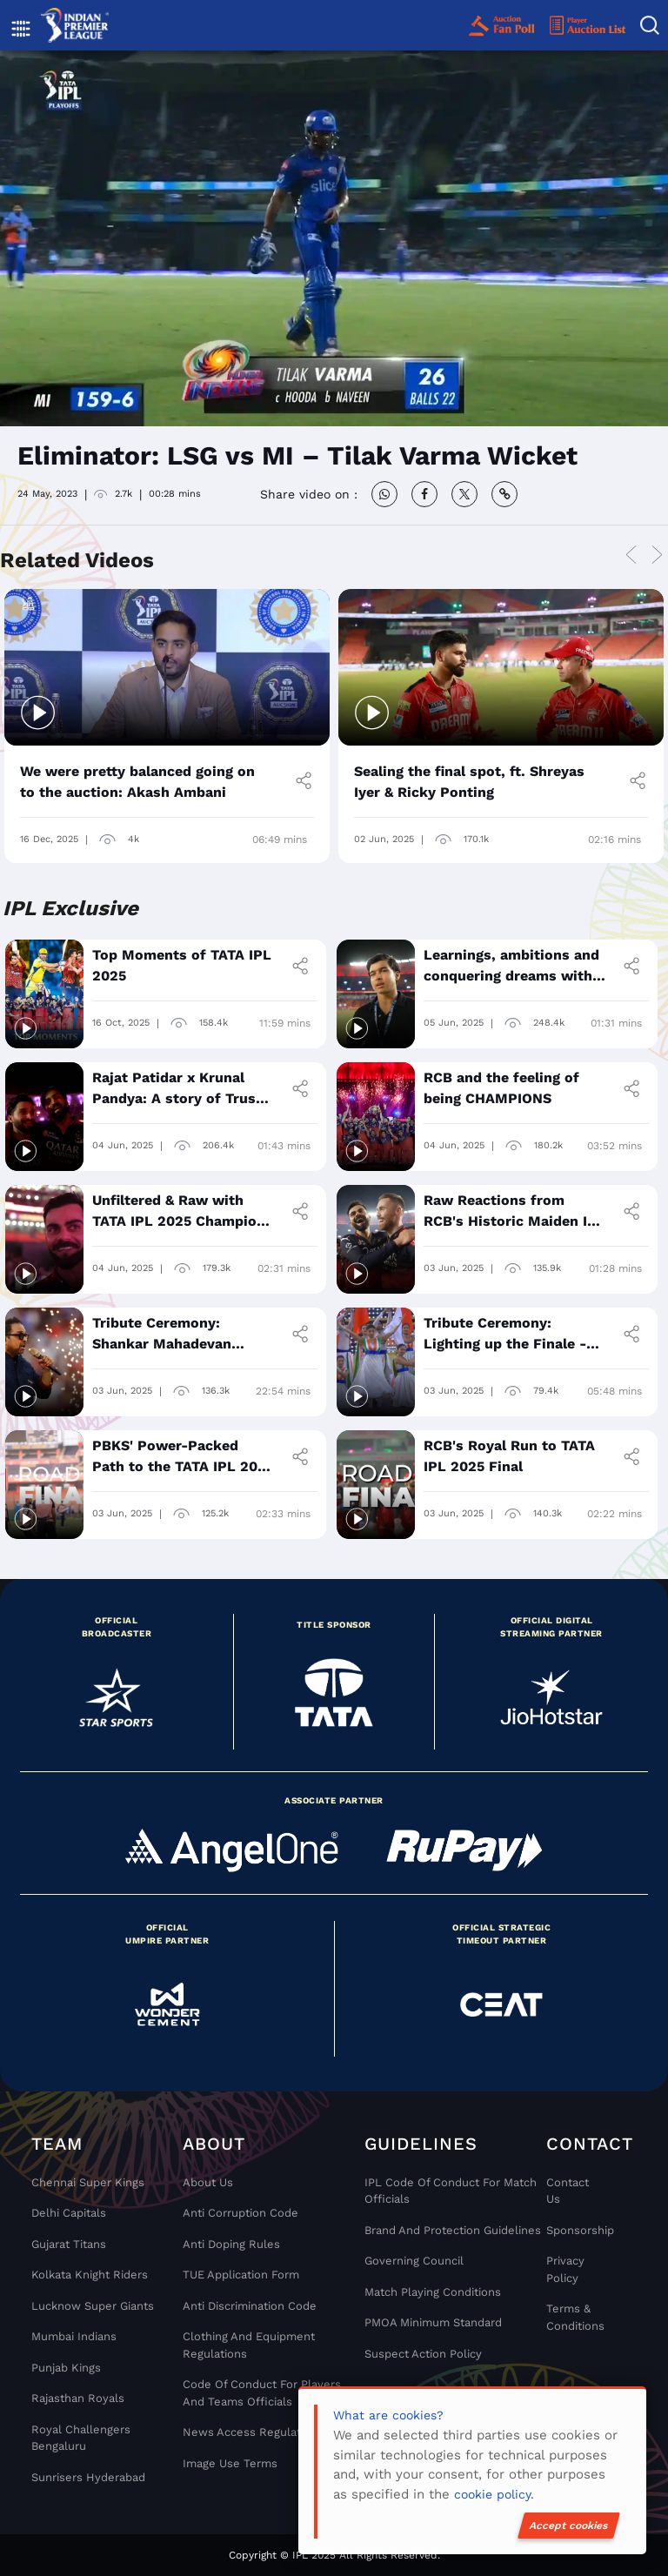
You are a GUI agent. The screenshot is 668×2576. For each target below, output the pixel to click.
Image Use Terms (230, 2463)
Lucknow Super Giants (92, 2305)
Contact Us (567, 2191)
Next (656, 555)
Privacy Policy (565, 2269)
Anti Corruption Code (240, 2212)
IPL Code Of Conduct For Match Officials (450, 2191)
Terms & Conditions (575, 2317)
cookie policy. (494, 2494)
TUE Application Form (241, 2274)
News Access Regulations (253, 2432)
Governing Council (414, 2260)
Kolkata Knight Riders (89, 2274)
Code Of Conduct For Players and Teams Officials (262, 2393)
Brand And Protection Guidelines (452, 2230)
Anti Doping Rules (231, 2244)
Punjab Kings (66, 2367)
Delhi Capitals (68, 2212)
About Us (208, 2182)
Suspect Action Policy (423, 2353)
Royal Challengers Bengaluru (80, 2438)
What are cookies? (388, 2415)
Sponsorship (575, 2230)
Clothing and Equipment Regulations (249, 2345)
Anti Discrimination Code (250, 2305)
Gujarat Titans (68, 2244)
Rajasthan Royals (77, 2398)
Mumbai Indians (74, 2336)
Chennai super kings (87, 2182)
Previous (630, 555)
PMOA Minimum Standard (433, 2322)
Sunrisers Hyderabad (88, 2477)
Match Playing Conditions (432, 2291)
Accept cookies (569, 2525)
